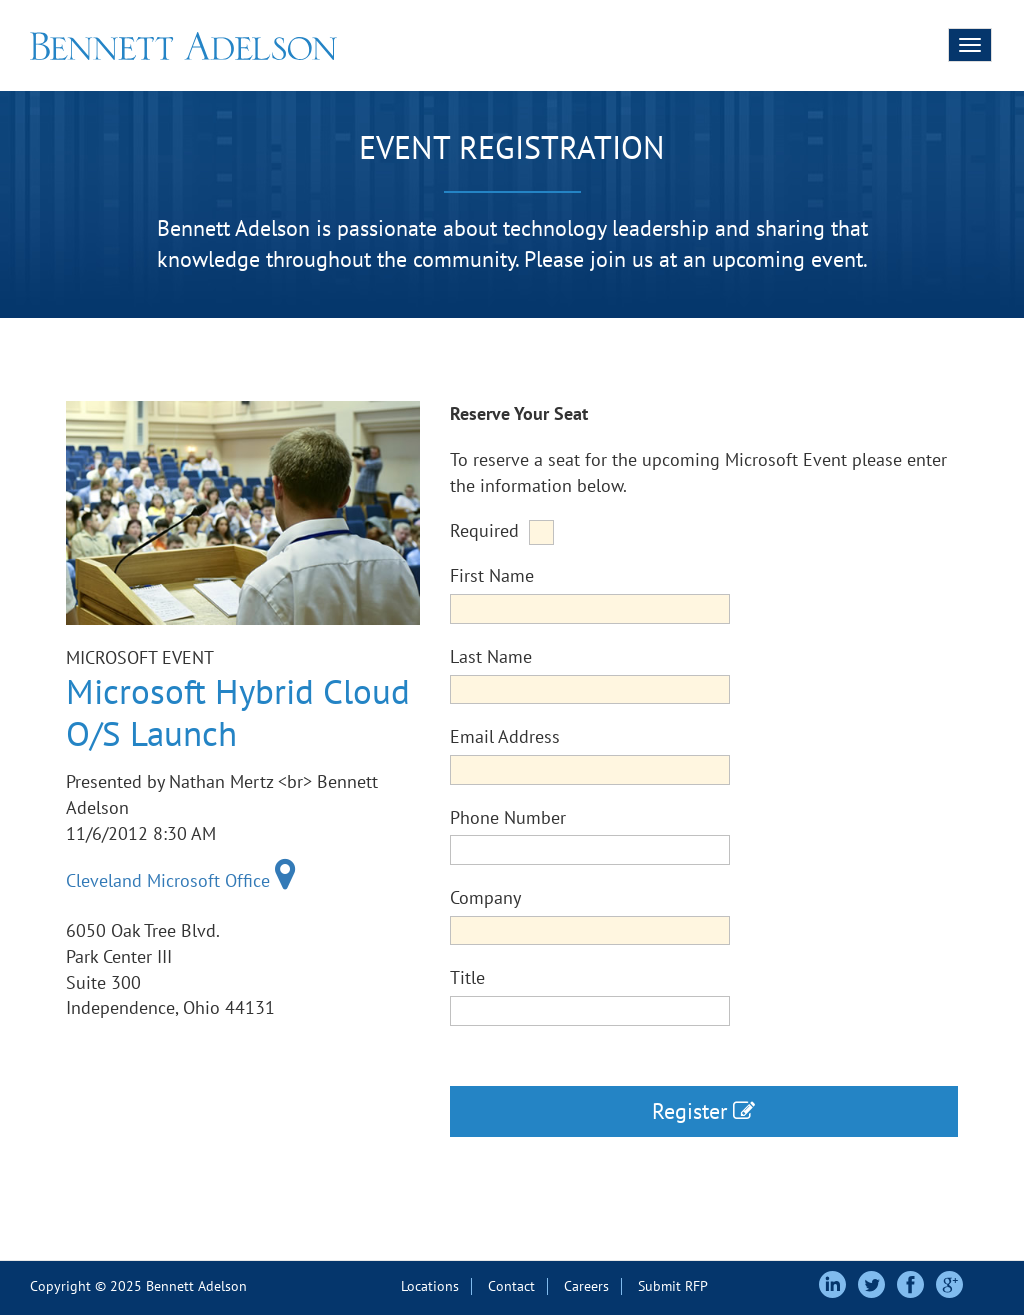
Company (485, 897)
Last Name (491, 656)
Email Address (505, 736)
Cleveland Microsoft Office (181, 880)
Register (703, 1111)
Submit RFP (673, 1286)
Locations (430, 1286)
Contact (511, 1286)
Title (467, 977)
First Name (492, 575)
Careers (586, 1286)
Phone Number (508, 817)
